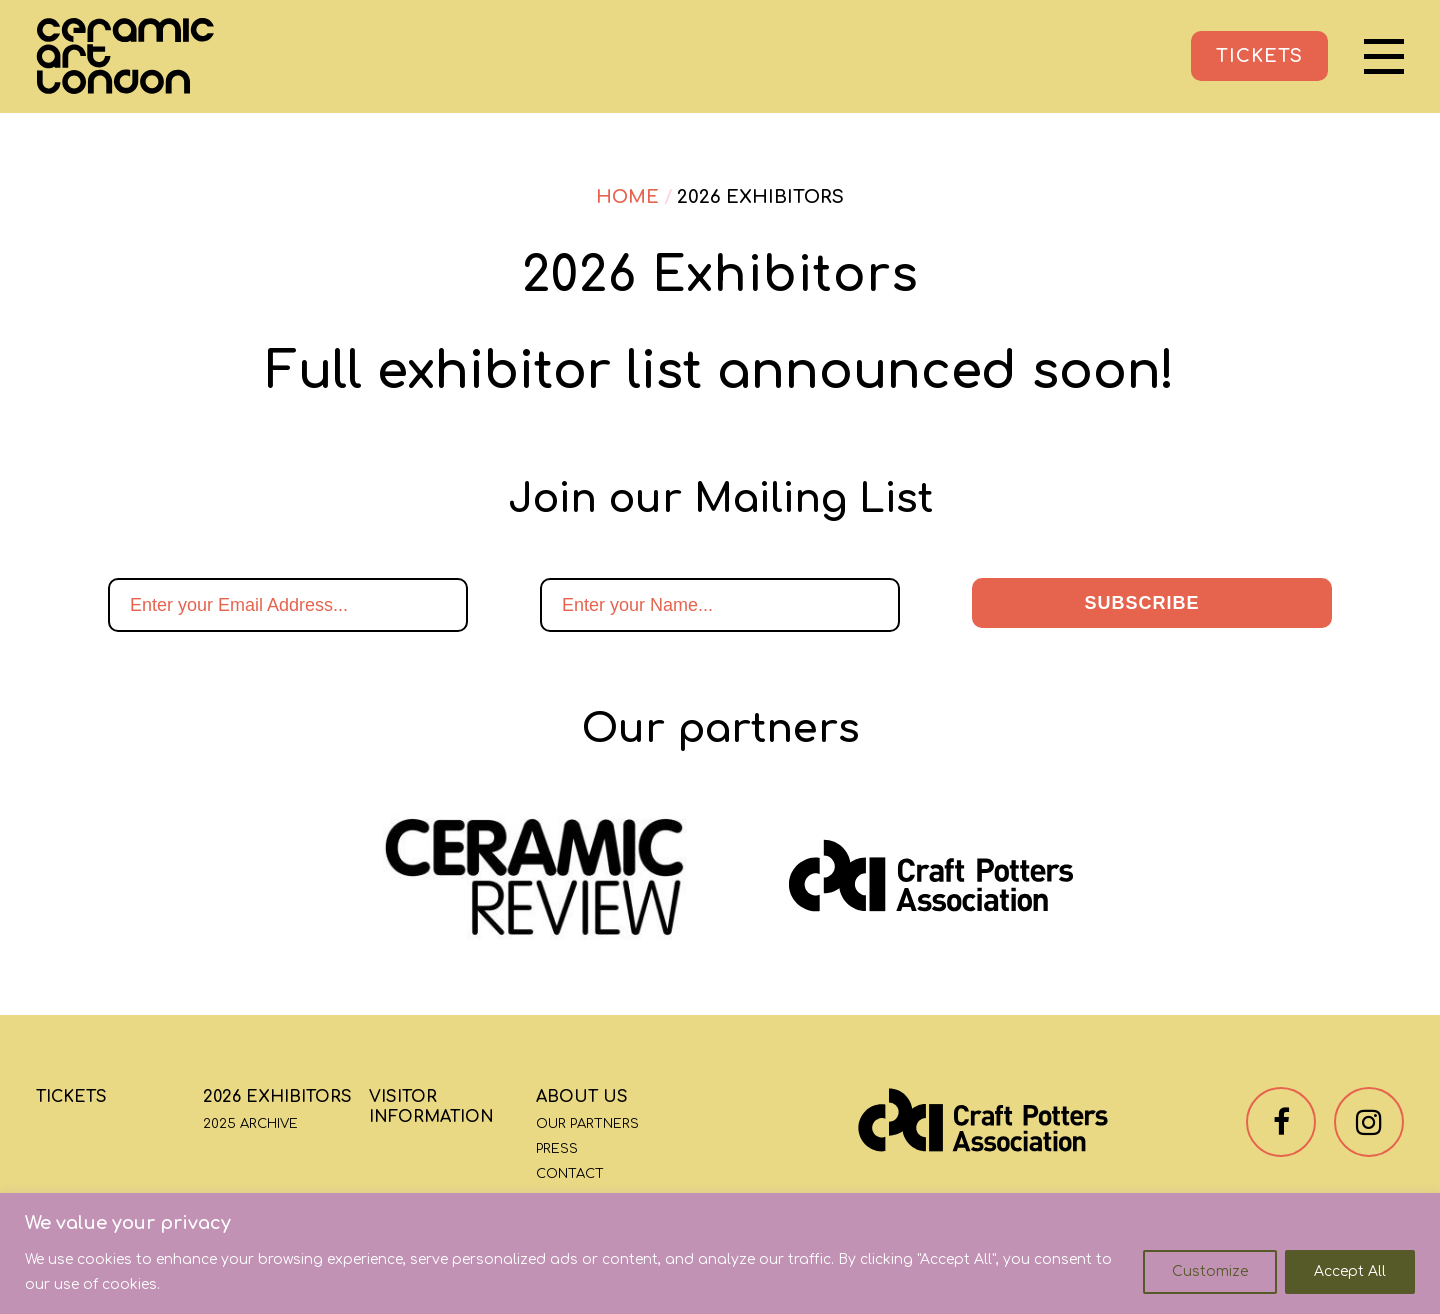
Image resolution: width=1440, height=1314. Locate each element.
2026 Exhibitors (277, 1097)
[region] (720, 1253)
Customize (1210, 1271)
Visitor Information (431, 1107)
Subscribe (1141, 603)
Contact (570, 1174)
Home (627, 197)
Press (557, 1149)
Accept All (1350, 1271)
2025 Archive (250, 1124)
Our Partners (587, 1124)
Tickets (71, 1097)
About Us (582, 1097)
